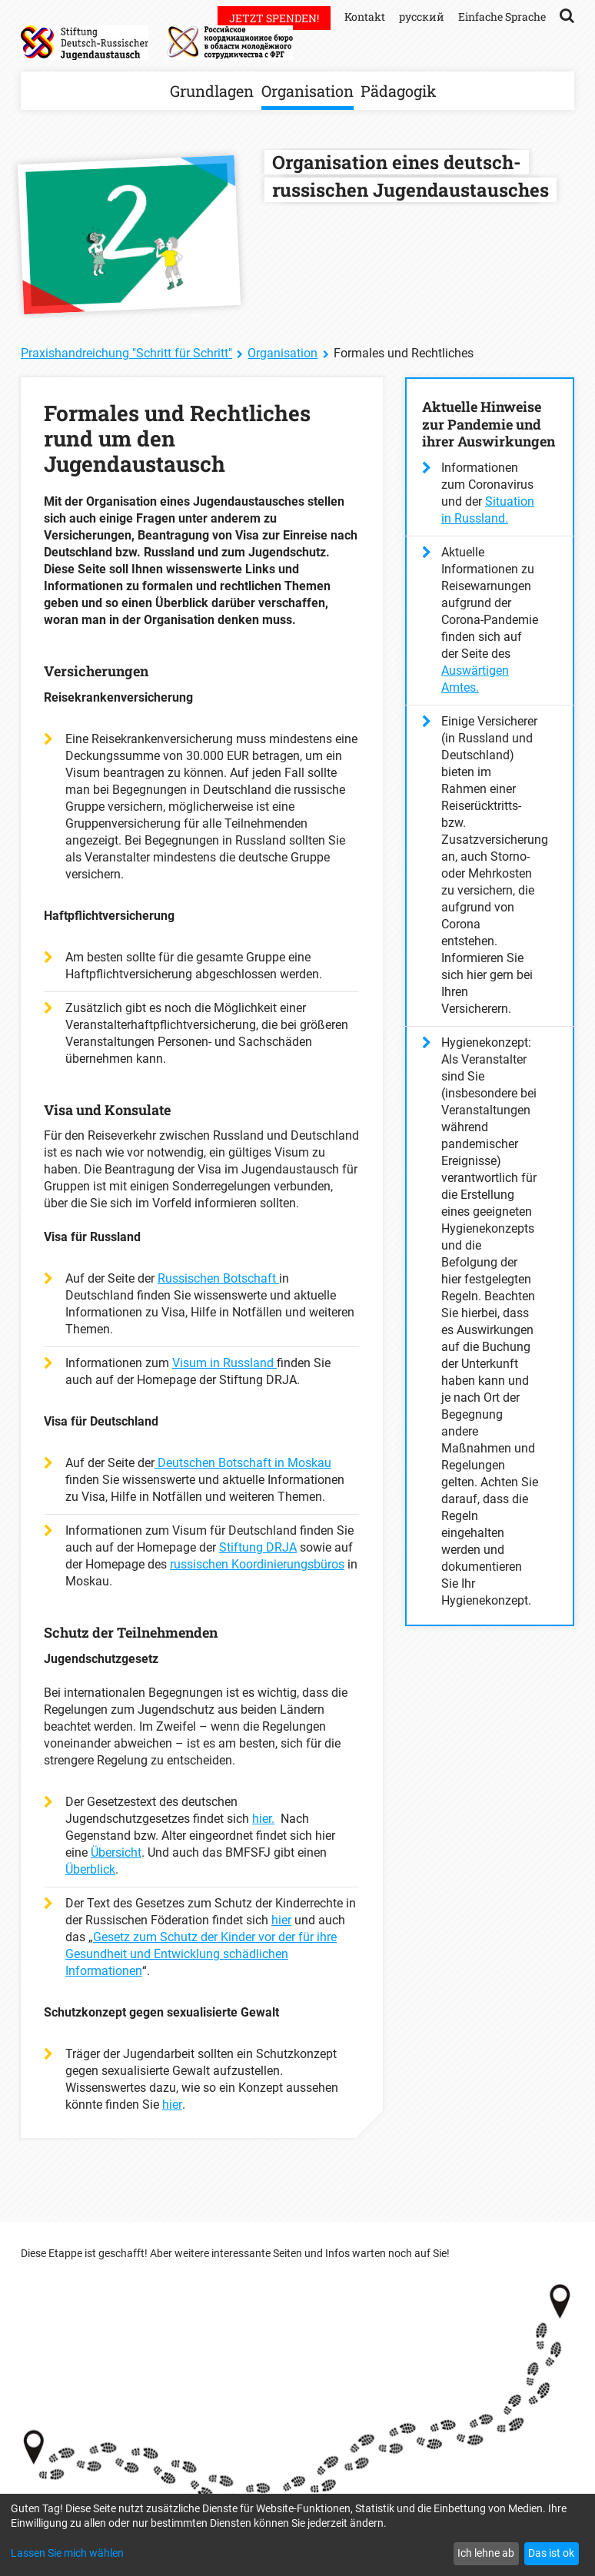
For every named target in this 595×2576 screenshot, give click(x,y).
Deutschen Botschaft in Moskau (243, 1463)
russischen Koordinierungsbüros (257, 1564)
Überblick (90, 1869)
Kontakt (364, 16)
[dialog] (297, 2535)
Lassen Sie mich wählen (67, 2553)
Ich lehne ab (485, 2553)
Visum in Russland (224, 1363)
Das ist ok (551, 2553)
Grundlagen (212, 91)
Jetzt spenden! (274, 18)
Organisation (307, 91)
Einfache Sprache (502, 16)
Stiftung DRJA (258, 1547)
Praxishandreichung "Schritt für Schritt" (126, 353)
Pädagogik (399, 91)
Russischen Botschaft (218, 1278)
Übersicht (116, 1852)
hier (281, 1920)
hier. (263, 1818)
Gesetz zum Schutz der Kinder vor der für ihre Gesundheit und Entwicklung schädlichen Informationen (201, 1954)
